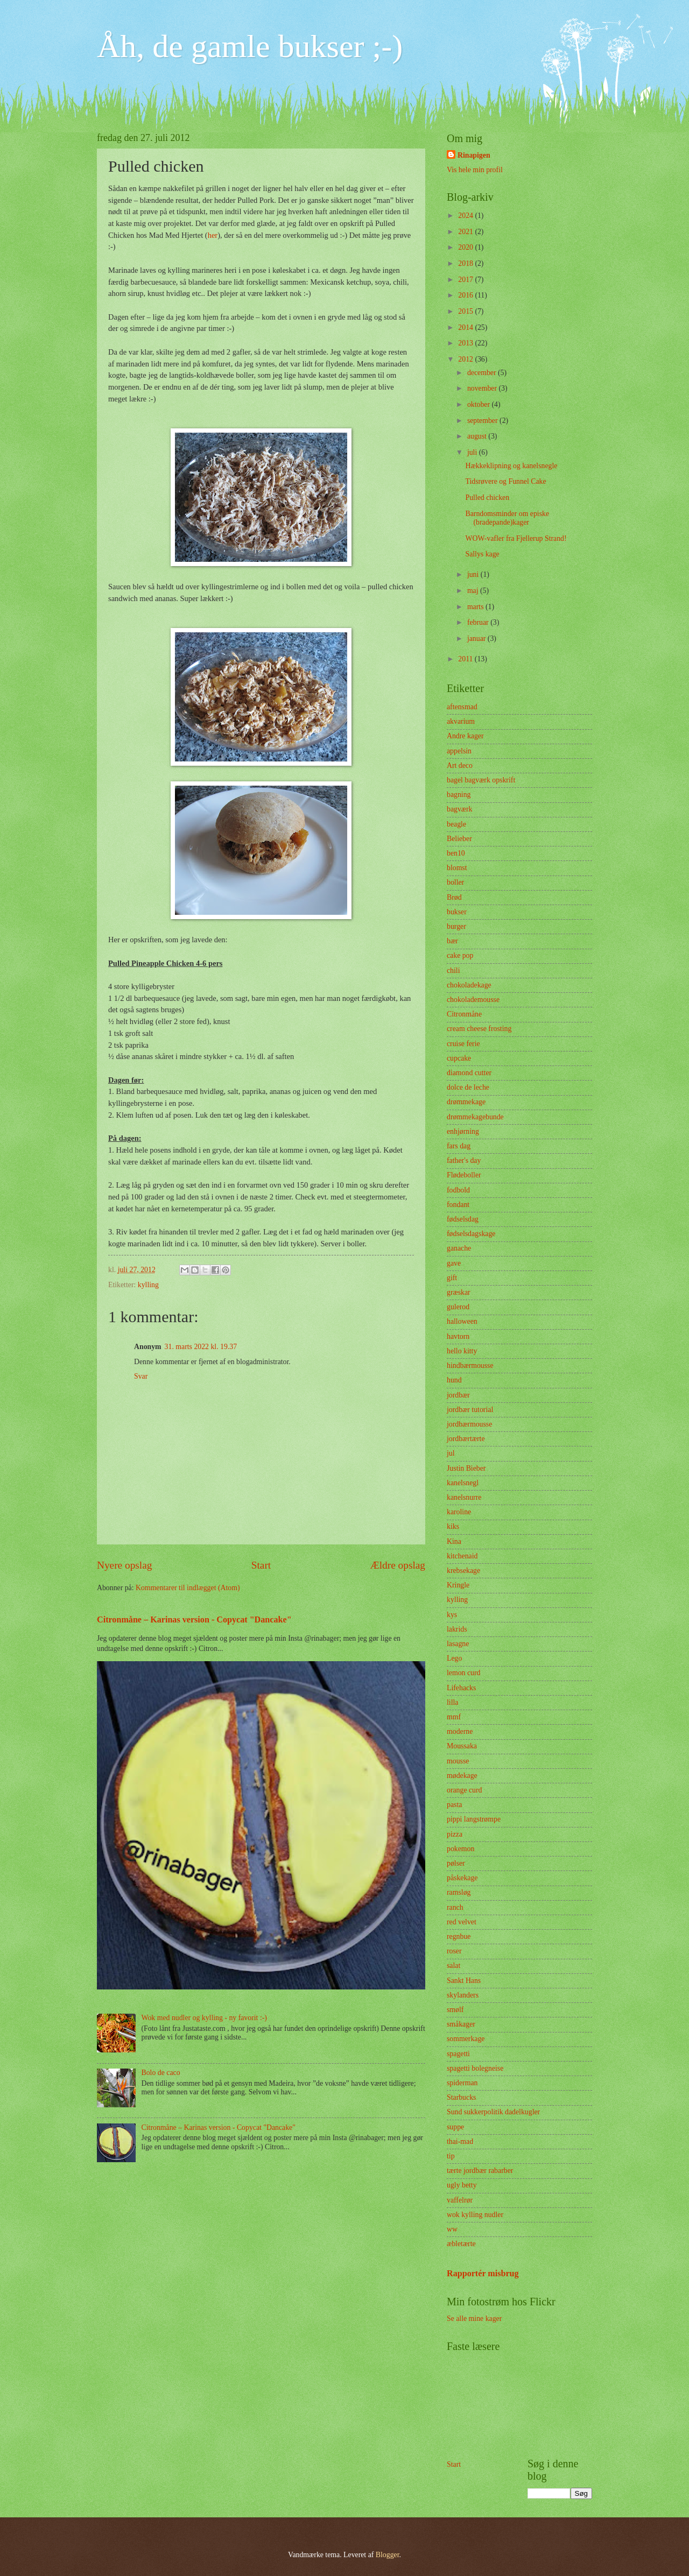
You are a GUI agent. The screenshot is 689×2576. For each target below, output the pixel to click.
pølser (456, 1863)
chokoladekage (469, 985)
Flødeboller (464, 1175)
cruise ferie (463, 1044)
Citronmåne (464, 1014)
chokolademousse (473, 1000)
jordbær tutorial (470, 1410)
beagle (456, 824)
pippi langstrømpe (474, 1819)
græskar (458, 1292)
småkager (461, 2024)
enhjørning (463, 1131)
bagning (458, 795)
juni (474, 574)
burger (456, 926)
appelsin (459, 751)
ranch (455, 1907)
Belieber (459, 839)
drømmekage (466, 1102)
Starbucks (461, 2097)
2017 (466, 280)
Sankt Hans (464, 1981)
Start (261, 1565)
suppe (455, 2127)
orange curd (464, 1790)
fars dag (458, 1146)
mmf (454, 1717)
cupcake (459, 1058)
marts (476, 607)
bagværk (460, 809)
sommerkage (466, 2039)
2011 (466, 659)
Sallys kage (482, 554)
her (213, 235)
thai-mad (460, 2141)
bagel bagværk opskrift (481, 780)
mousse (458, 1761)
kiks (453, 1526)
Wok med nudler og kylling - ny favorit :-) (204, 2018)
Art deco (460, 765)
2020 (466, 247)
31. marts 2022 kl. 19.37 (201, 1347)
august (477, 436)
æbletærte (461, 2244)
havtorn (458, 1336)
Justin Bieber (466, 1468)
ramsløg (458, 1892)
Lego (454, 1658)
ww (452, 2229)
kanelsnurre (464, 1497)
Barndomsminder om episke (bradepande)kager (507, 518)
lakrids (457, 1629)
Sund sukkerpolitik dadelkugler (493, 2112)
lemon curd (463, 1673)
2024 (466, 215)
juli (473, 452)
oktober (479, 404)
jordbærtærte (466, 1439)
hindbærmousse (470, 1365)
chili (453, 970)
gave (454, 1263)
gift (452, 1278)
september (483, 421)
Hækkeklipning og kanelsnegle (511, 466)
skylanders (463, 1995)
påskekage (462, 1878)
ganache (459, 1248)
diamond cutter (469, 1073)
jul (451, 1453)
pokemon (460, 1849)
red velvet (461, 1922)
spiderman (462, 2083)
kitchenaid (462, 1556)
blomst (457, 868)
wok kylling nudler (475, 2215)
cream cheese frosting (479, 1029)
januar (477, 638)
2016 (466, 295)
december (482, 373)
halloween (462, 1321)
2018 (466, 263)
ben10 (456, 853)
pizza (454, 1834)
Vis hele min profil (475, 170)
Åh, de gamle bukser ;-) (250, 46)
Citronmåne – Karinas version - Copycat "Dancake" (194, 1619)
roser (454, 1951)
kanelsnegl (463, 1483)
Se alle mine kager (474, 2318)
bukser (457, 912)
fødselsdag (463, 1219)
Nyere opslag (124, 1565)
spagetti (458, 2054)
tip (451, 2156)
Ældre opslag (397, 1565)
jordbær (458, 1395)
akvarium (461, 721)
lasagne (458, 1644)
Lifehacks (461, 1688)
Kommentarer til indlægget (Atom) (188, 1588)
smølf (455, 2010)
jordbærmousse (469, 1424)
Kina (454, 1541)
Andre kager (465, 736)
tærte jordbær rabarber (480, 2170)
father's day (464, 1160)
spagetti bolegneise (475, 2068)
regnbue (458, 1936)
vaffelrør (460, 2200)
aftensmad (462, 707)
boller (455, 882)
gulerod (458, 1307)
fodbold (458, 1190)
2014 (466, 327)
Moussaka (462, 1746)
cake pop (460, 955)
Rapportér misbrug (483, 2273)
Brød (454, 897)
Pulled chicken (487, 497)
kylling (148, 1285)
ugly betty (462, 2185)
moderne (460, 1731)
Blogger (387, 2555)
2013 (466, 343)
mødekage (462, 1776)
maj (473, 591)
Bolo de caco (161, 2073)
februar (478, 622)
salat (453, 1965)
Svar (140, 1376)
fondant (458, 1205)
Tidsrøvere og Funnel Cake (505, 481)
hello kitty (462, 1351)
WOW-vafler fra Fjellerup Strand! (515, 538)
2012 (466, 359)
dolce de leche (468, 1087)
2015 (466, 311)
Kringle (458, 1585)
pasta (454, 1805)
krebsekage (463, 1570)
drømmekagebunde (475, 1117)
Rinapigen (474, 155)
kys (452, 1615)
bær (452, 941)
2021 (466, 232)
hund (454, 1380)
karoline (459, 1512)
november (483, 388)
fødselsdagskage (471, 1234)
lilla (452, 1702)
